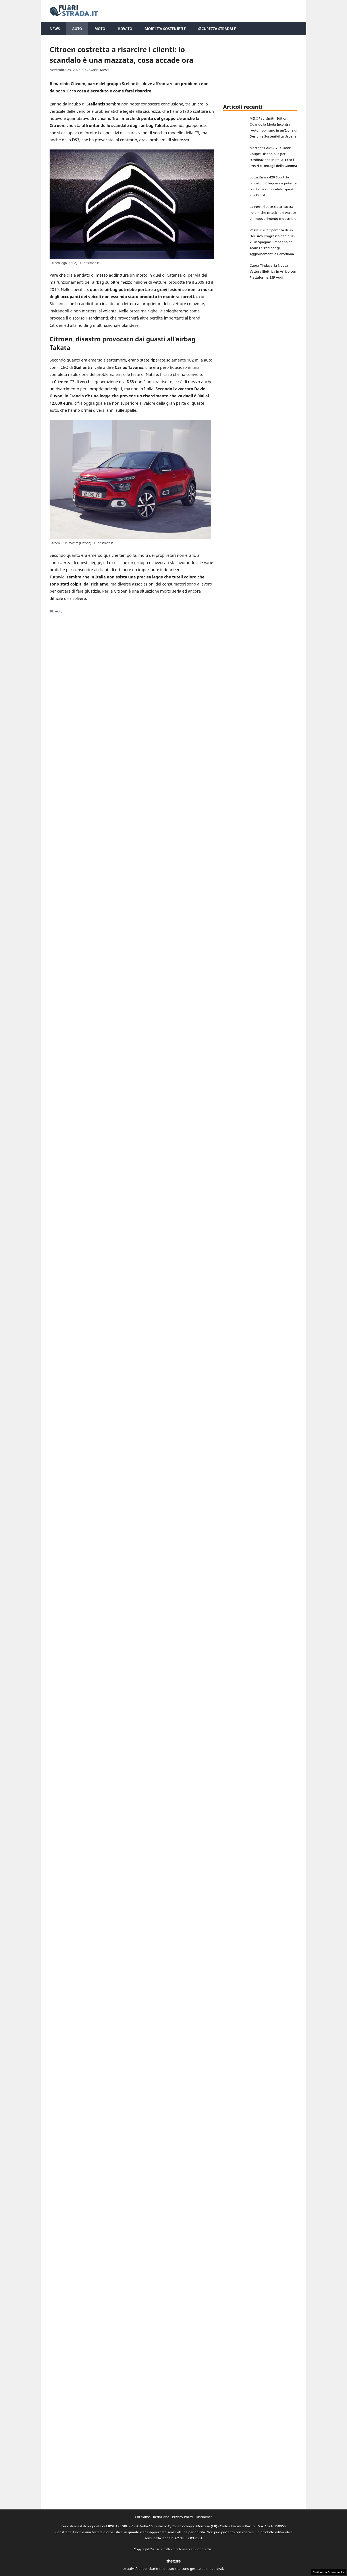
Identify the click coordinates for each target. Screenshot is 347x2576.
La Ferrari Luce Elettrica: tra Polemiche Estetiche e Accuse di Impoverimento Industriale (273, 212)
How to (125, 28)
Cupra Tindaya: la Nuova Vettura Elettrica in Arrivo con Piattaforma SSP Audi (273, 271)
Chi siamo (142, 2517)
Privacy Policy (182, 2517)
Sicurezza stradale (217, 28)
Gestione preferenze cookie (329, 2572)
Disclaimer (204, 2517)
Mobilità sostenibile (165, 28)
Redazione (161, 2517)
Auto (77, 28)
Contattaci (205, 2549)
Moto (99, 28)
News (55, 28)
